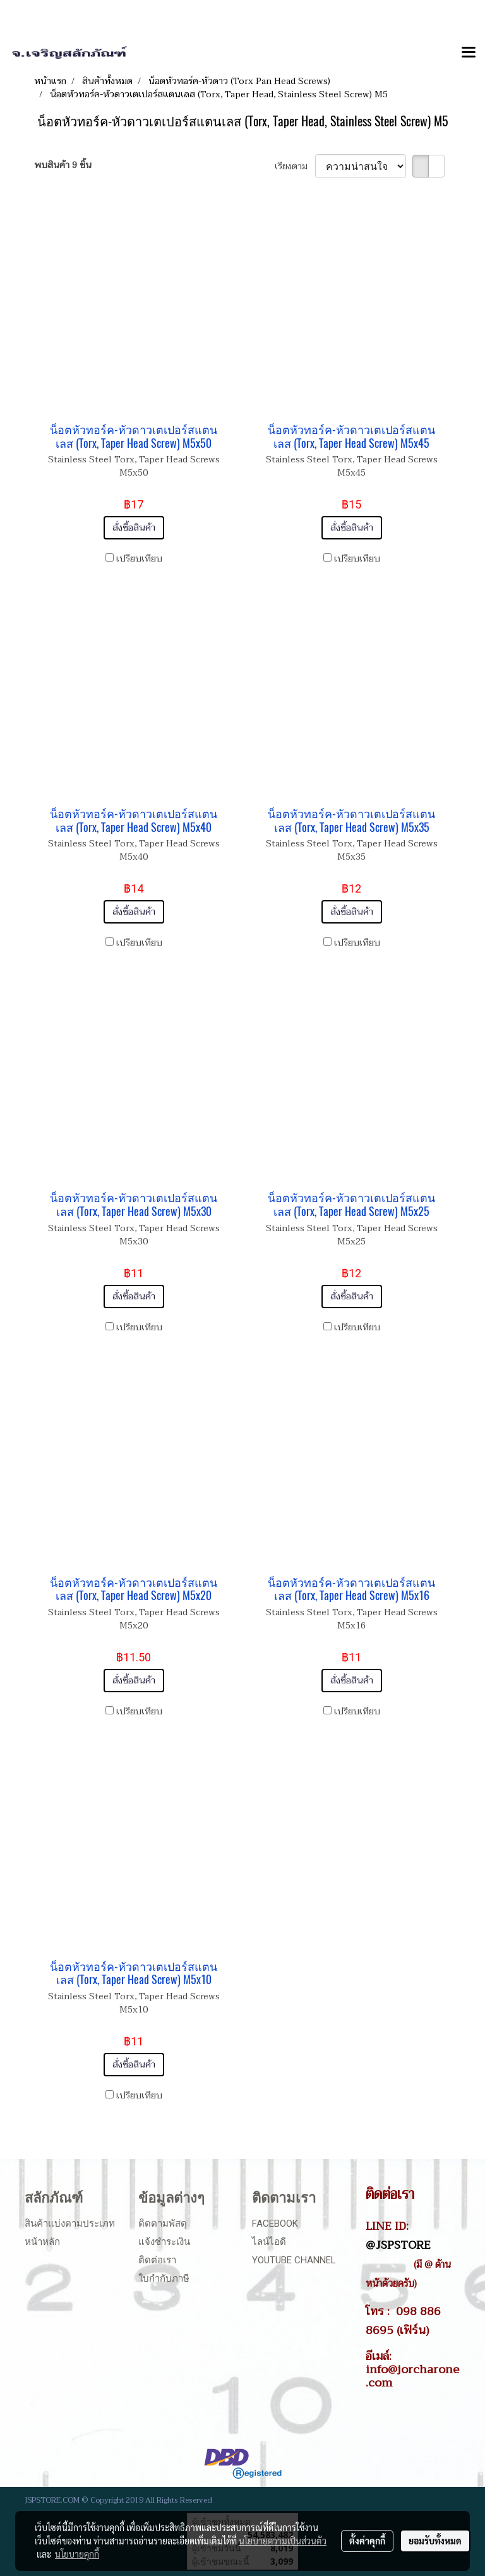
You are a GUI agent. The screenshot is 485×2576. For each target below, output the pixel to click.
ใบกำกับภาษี (163, 2278)
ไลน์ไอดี (269, 2242)
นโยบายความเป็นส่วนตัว (282, 2540)
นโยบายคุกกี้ (77, 2554)
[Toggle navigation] (468, 53)
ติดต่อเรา (157, 2260)
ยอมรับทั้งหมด (435, 2540)
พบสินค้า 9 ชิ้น (63, 165)
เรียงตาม (295, 166)
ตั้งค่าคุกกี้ (367, 2540)
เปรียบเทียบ (139, 558)
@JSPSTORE (398, 2245)
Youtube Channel (294, 2260)
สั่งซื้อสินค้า (133, 528)
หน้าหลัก (42, 2242)
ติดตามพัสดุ (162, 2223)
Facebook (275, 2223)
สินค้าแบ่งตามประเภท (70, 2223)
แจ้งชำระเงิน (164, 2242)
